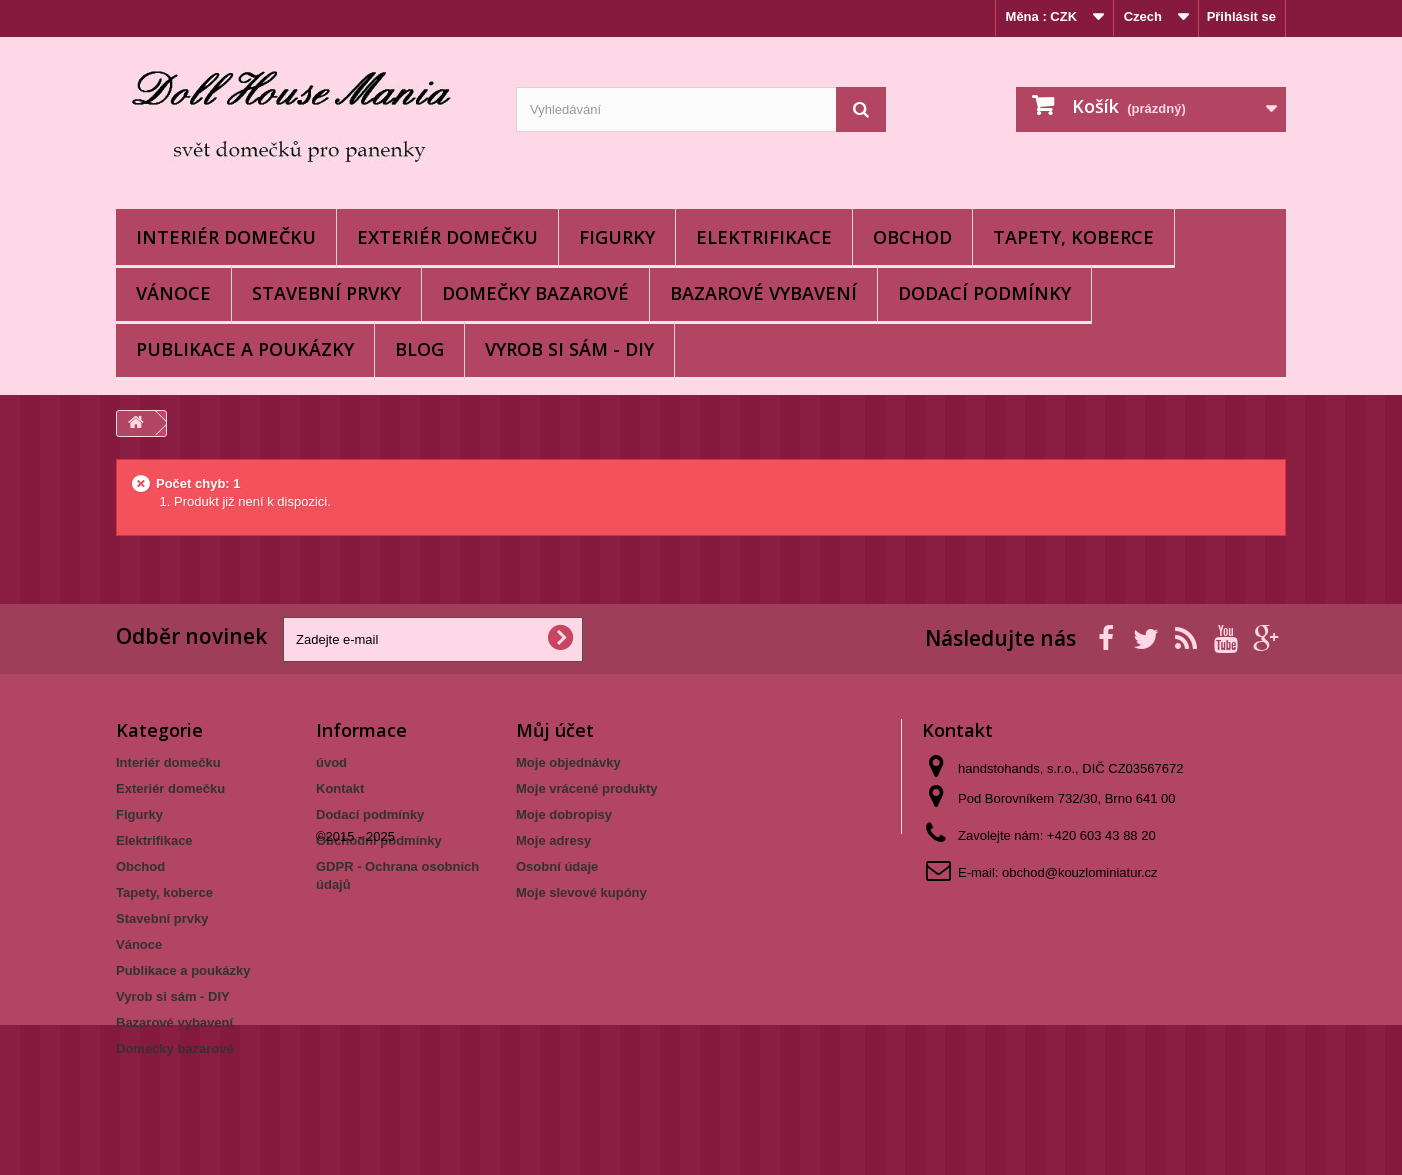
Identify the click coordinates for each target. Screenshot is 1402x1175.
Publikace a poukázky (245, 349)
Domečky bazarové (535, 293)
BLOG (419, 349)
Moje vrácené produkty (587, 788)
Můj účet (555, 730)
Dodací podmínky (984, 293)
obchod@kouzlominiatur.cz (1080, 872)
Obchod (912, 237)
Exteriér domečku (447, 237)
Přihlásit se (1241, 16)
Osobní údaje (557, 866)
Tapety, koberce (1073, 237)
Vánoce (173, 293)
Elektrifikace (764, 237)
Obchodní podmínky (379, 840)
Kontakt (340, 788)
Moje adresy (553, 840)
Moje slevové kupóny (581, 892)
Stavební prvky (326, 293)
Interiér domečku (226, 237)
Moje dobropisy (564, 814)
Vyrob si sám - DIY (569, 349)
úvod (331, 762)
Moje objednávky (568, 762)
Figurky (617, 237)
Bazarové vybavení (763, 293)
